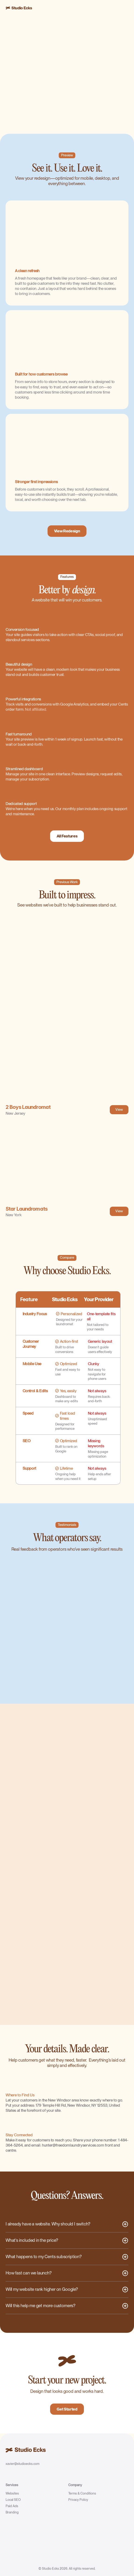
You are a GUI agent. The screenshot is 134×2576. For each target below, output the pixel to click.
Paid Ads (12, 2506)
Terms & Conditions (82, 2493)
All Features (67, 836)
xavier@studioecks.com (22, 2464)
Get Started (67, 2409)
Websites (12, 2493)
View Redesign (67, 531)
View (119, 1109)
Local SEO (13, 2500)
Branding (12, 2512)
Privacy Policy (78, 2500)
